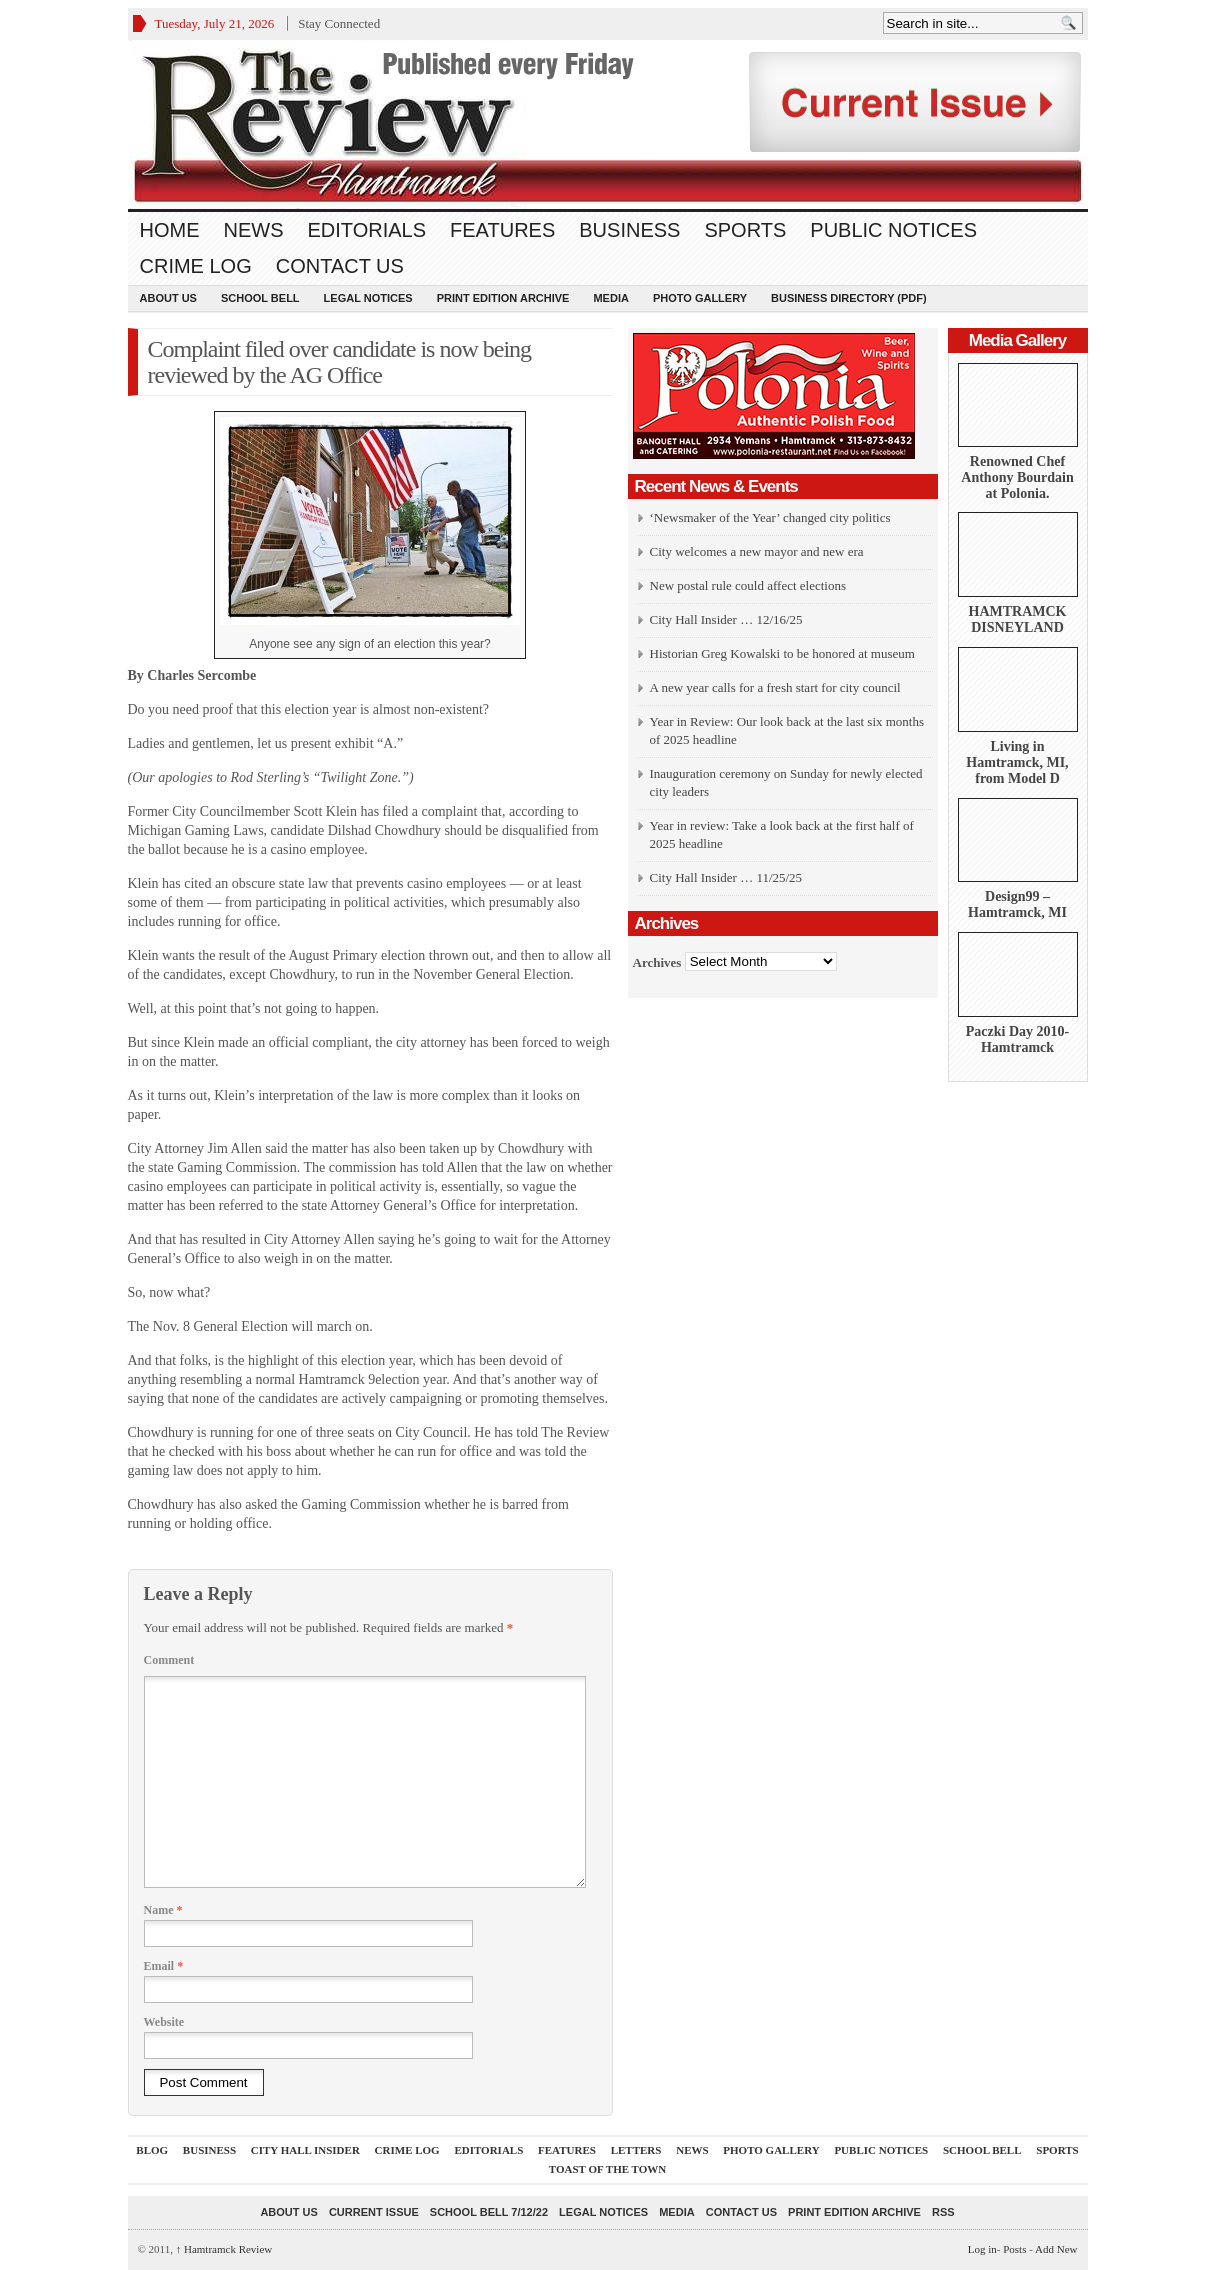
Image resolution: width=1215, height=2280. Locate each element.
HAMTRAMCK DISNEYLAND (1018, 619)
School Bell (260, 298)
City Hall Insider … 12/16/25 (726, 619)
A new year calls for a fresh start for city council (775, 687)
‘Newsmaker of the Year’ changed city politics (770, 517)
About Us (168, 298)
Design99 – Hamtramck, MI (1017, 904)
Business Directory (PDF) (849, 298)
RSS (943, 2212)
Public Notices (893, 230)
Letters (636, 2150)
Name (163, 1910)
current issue (374, 2212)
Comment (169, 1660)
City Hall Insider (305, 2150)
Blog (152, 2150)
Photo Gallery (700, 298)
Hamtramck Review (224, 2249)
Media (610, 298)
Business (629, 230)
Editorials (367, 230)
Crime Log (196, 266)
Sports (745, 230)
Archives (657, 961)
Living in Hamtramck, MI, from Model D (1017, 762)
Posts (1014, 2249)
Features (502, 230)
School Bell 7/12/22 (489, 2212)
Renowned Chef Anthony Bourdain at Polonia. (1017, 477)
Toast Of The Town (607, 2169)
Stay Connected (339, 23)
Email (164, 1966)
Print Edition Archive (503, 298)
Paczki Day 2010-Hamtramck (1017, 1039)
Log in (982, 2249)
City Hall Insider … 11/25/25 (726, 877)
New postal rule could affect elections (748, 585)
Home (170, 230)
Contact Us (340, 266)
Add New (1056, 2249)
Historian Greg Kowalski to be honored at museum (782, 653)
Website (164, 2022)
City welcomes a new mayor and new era (757, 551)
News (254, 230)
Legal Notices (368, 298)
